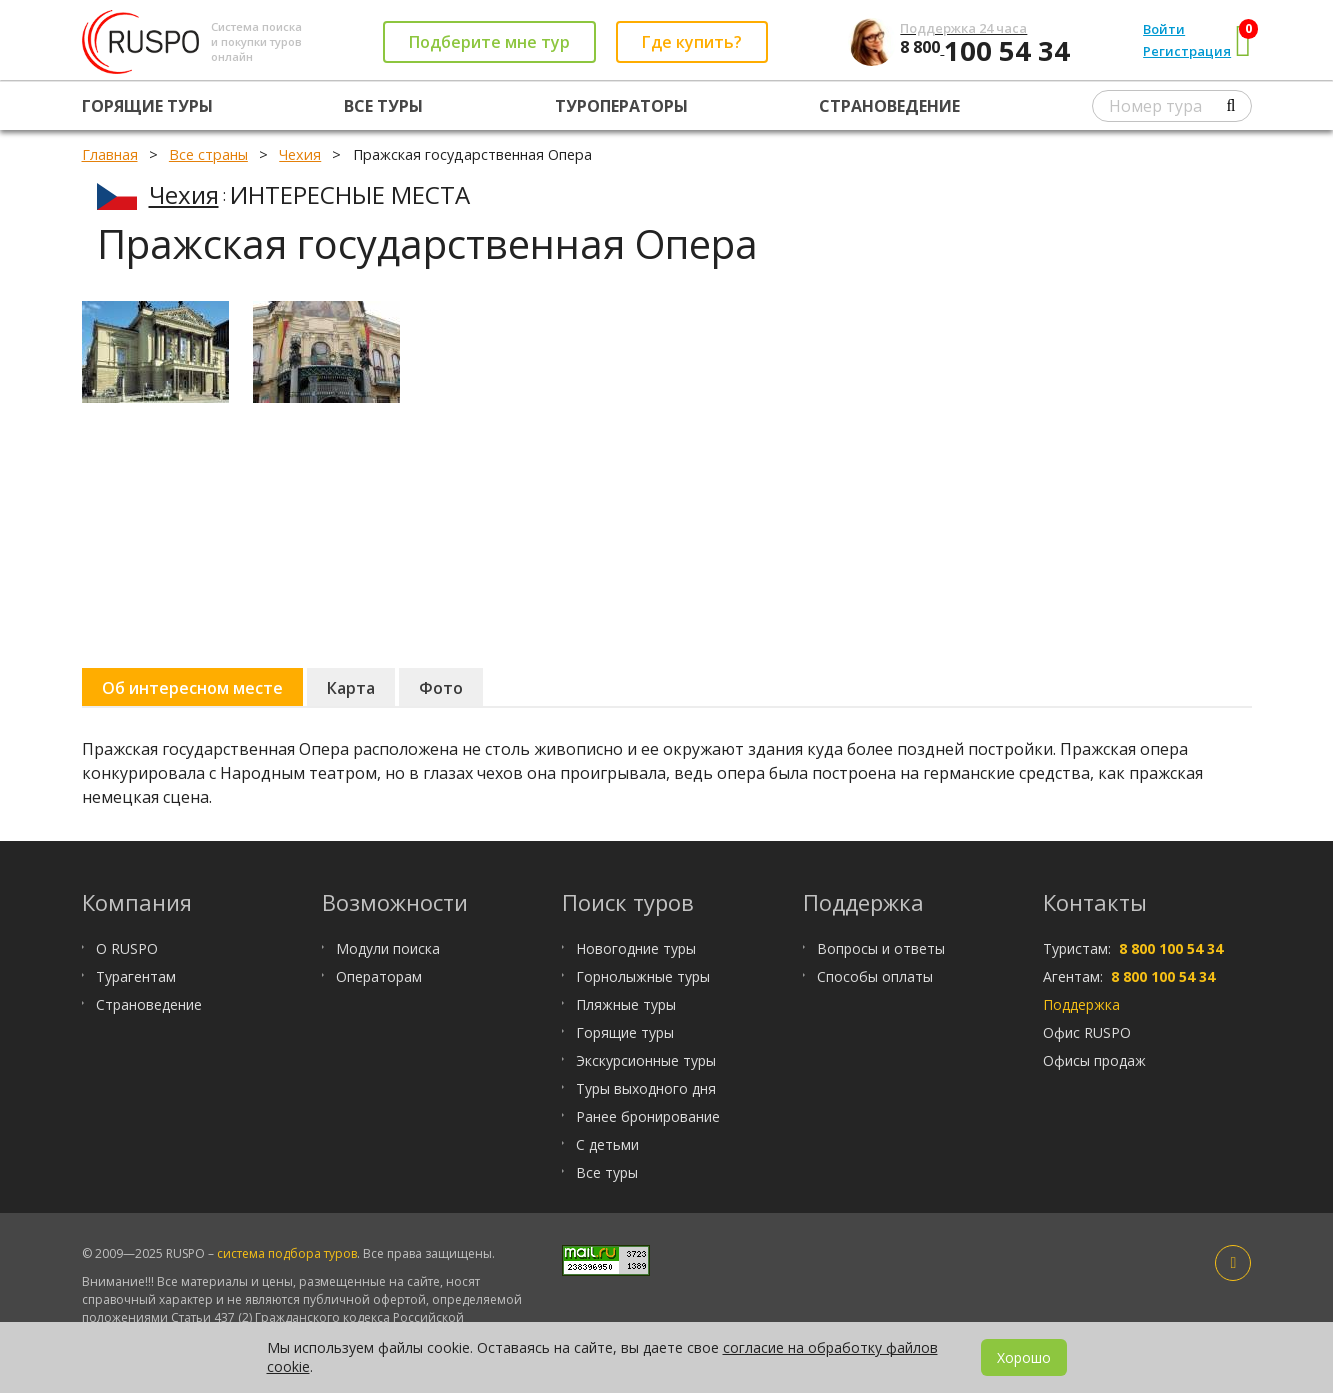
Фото (441, 688)
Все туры (383, 106)
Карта (351, 688)
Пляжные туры (626, 1004)
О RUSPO (127, 948)
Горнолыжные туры (643, 976)
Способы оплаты (875, 976)
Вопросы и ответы (881, 948)
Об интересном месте (192, 688)
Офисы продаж (1094, 1060)
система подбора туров (287, 1253)
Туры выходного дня (646, 1088)
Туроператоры (621, 106)
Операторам (379, 976)
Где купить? (692, 42)
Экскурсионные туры (646, 1060)
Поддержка (1081, 1004)
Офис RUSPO (1087, 1032)
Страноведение (889, 106)
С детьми (607, 1144)
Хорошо (1024, 1357)
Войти (1164, 29)
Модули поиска (388, 948)
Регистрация (1187, 51)
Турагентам (136, 976)
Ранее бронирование (648, 1116)
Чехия (184, 194)
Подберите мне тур (489, 42)
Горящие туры (147, 106)
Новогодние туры (636, 948)
